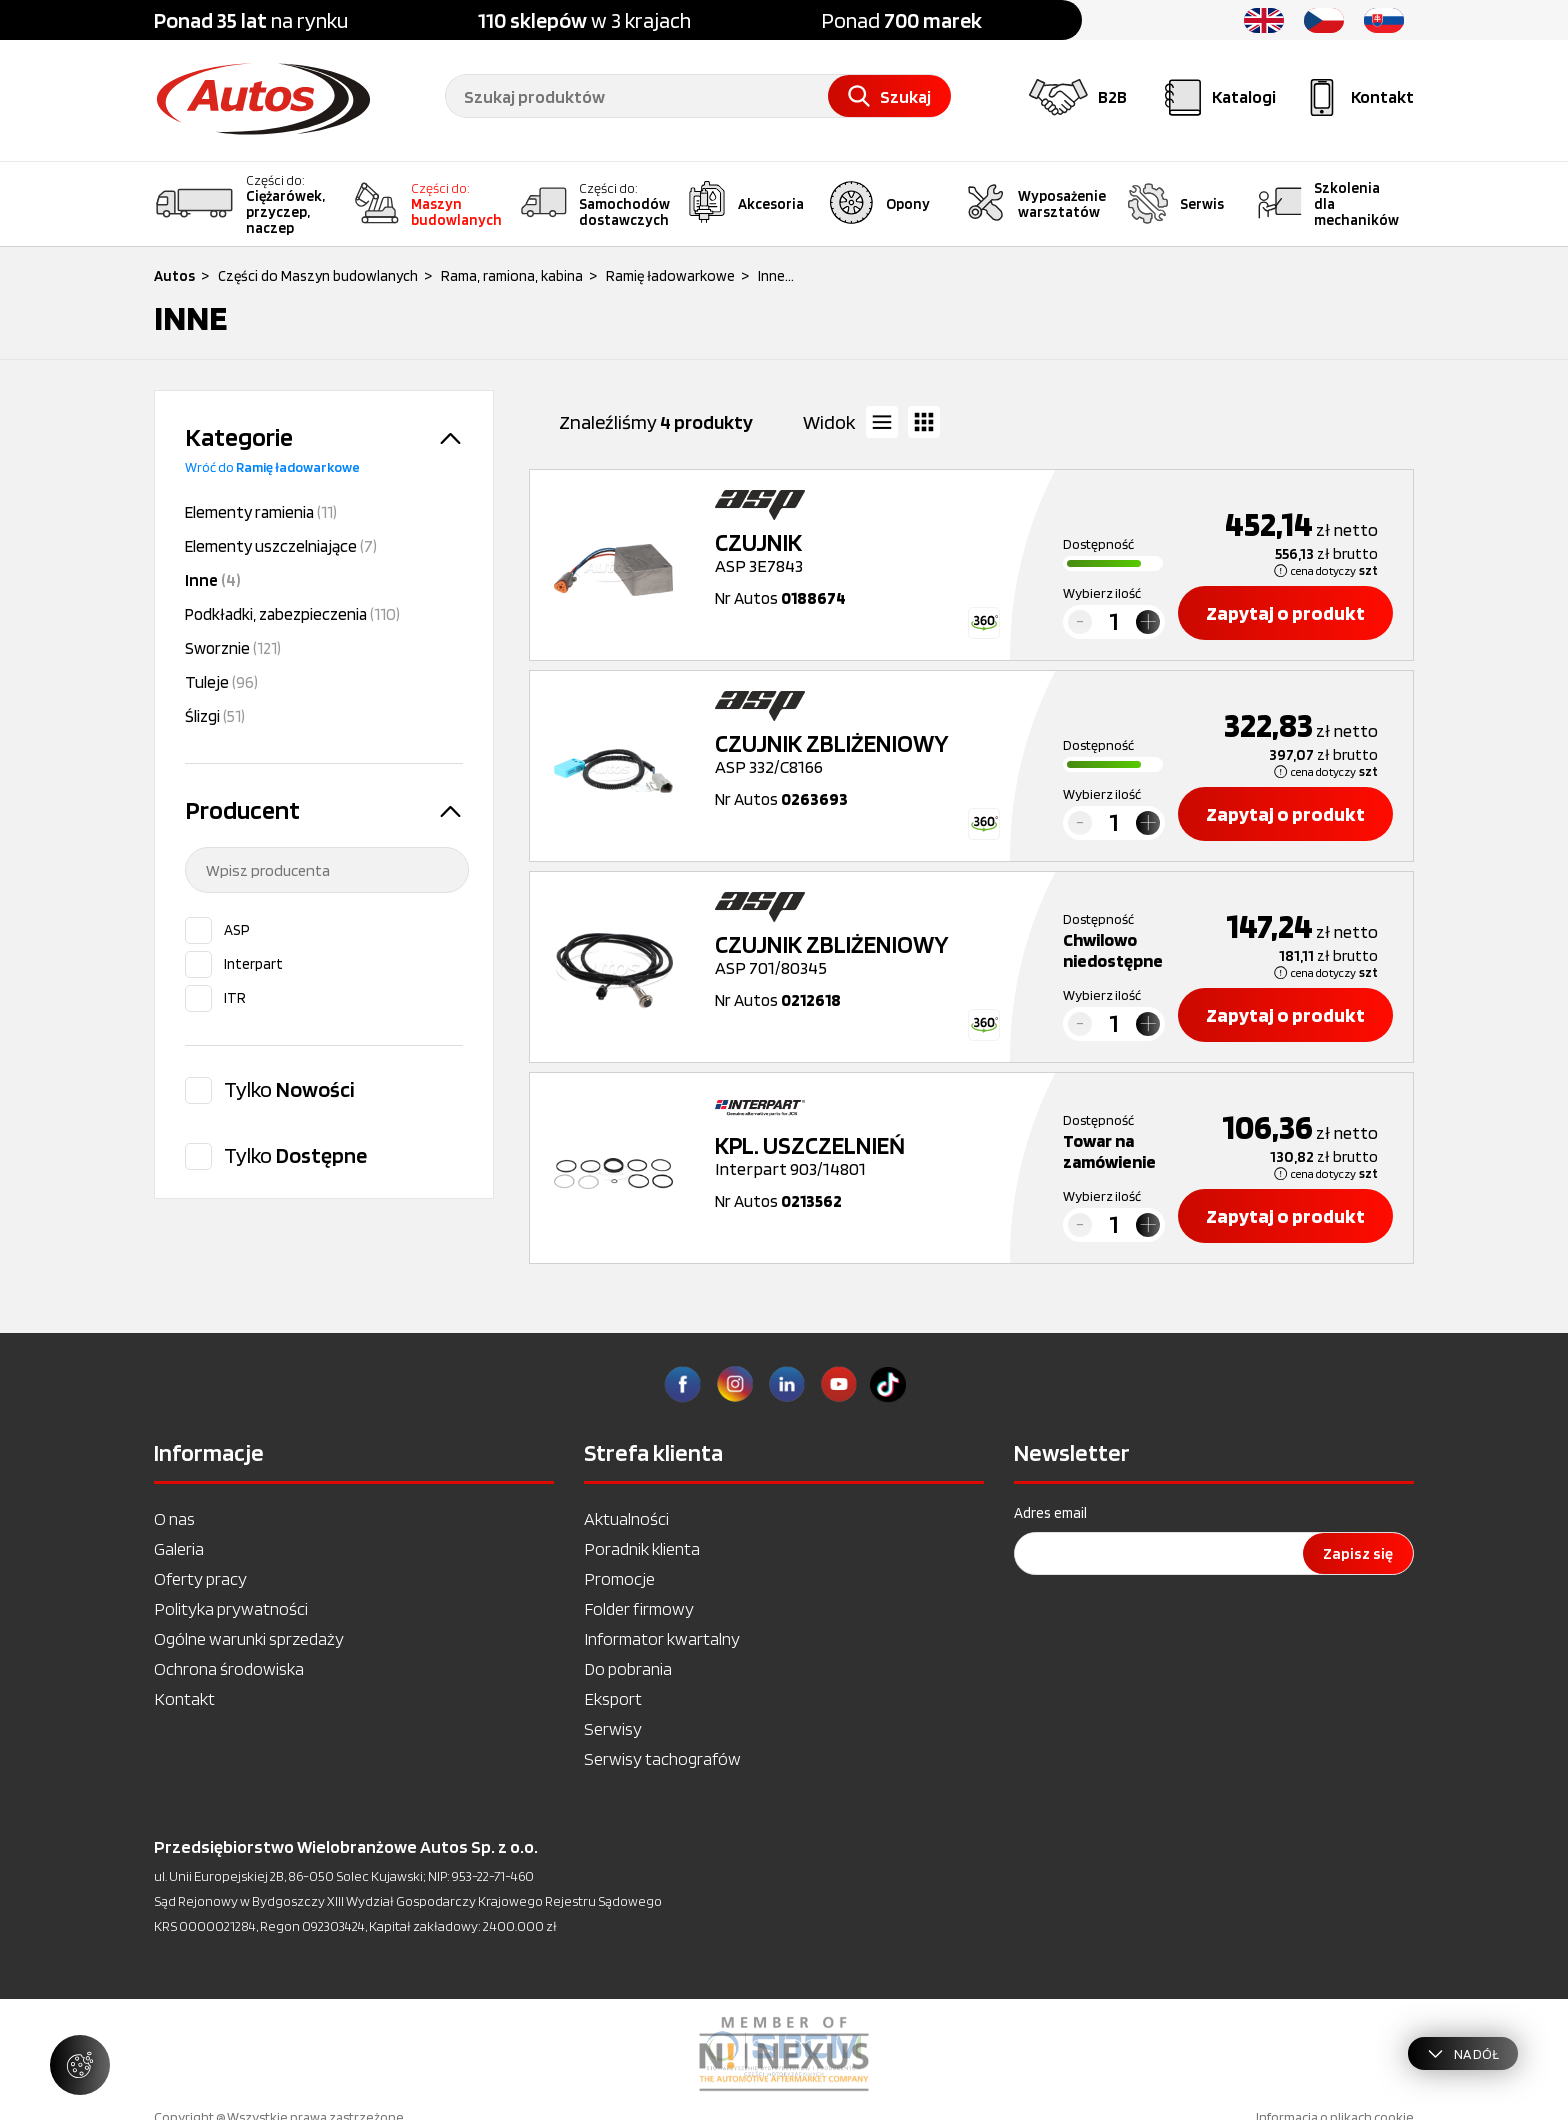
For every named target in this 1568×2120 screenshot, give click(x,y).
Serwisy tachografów (662, 1758)
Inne (213, 580)
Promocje (619, 1578)
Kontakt (184, 1698)
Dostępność (1098, 544)
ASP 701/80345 (865, 955)
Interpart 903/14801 (865, 1156)
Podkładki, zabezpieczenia (292, 614)
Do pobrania (628, 1668)
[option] (784, 2054)
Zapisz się (1358, 1553)
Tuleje (221, 682)
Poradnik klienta (642, 1548)
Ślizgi (215, 716)
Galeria (179, 1548)
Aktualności (626, 1518)
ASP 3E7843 (865, 553)
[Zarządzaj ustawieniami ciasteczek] (80, 2065)
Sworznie (233, 648)
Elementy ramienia (261, 512)
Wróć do (272, 467)
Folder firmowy (639, 1608)
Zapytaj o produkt (1285, 613)
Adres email (1050, 1513)
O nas (174, 1518)
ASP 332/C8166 (865, 754)
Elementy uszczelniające (281, 546)
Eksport (613, 1698)
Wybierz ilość (1102, 593)
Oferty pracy (200, 1578)
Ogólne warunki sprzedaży (249, 1638)
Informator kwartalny (662, 1638)
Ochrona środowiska (229, 1668)
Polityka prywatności (231, 1608)
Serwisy (613, 1728)
